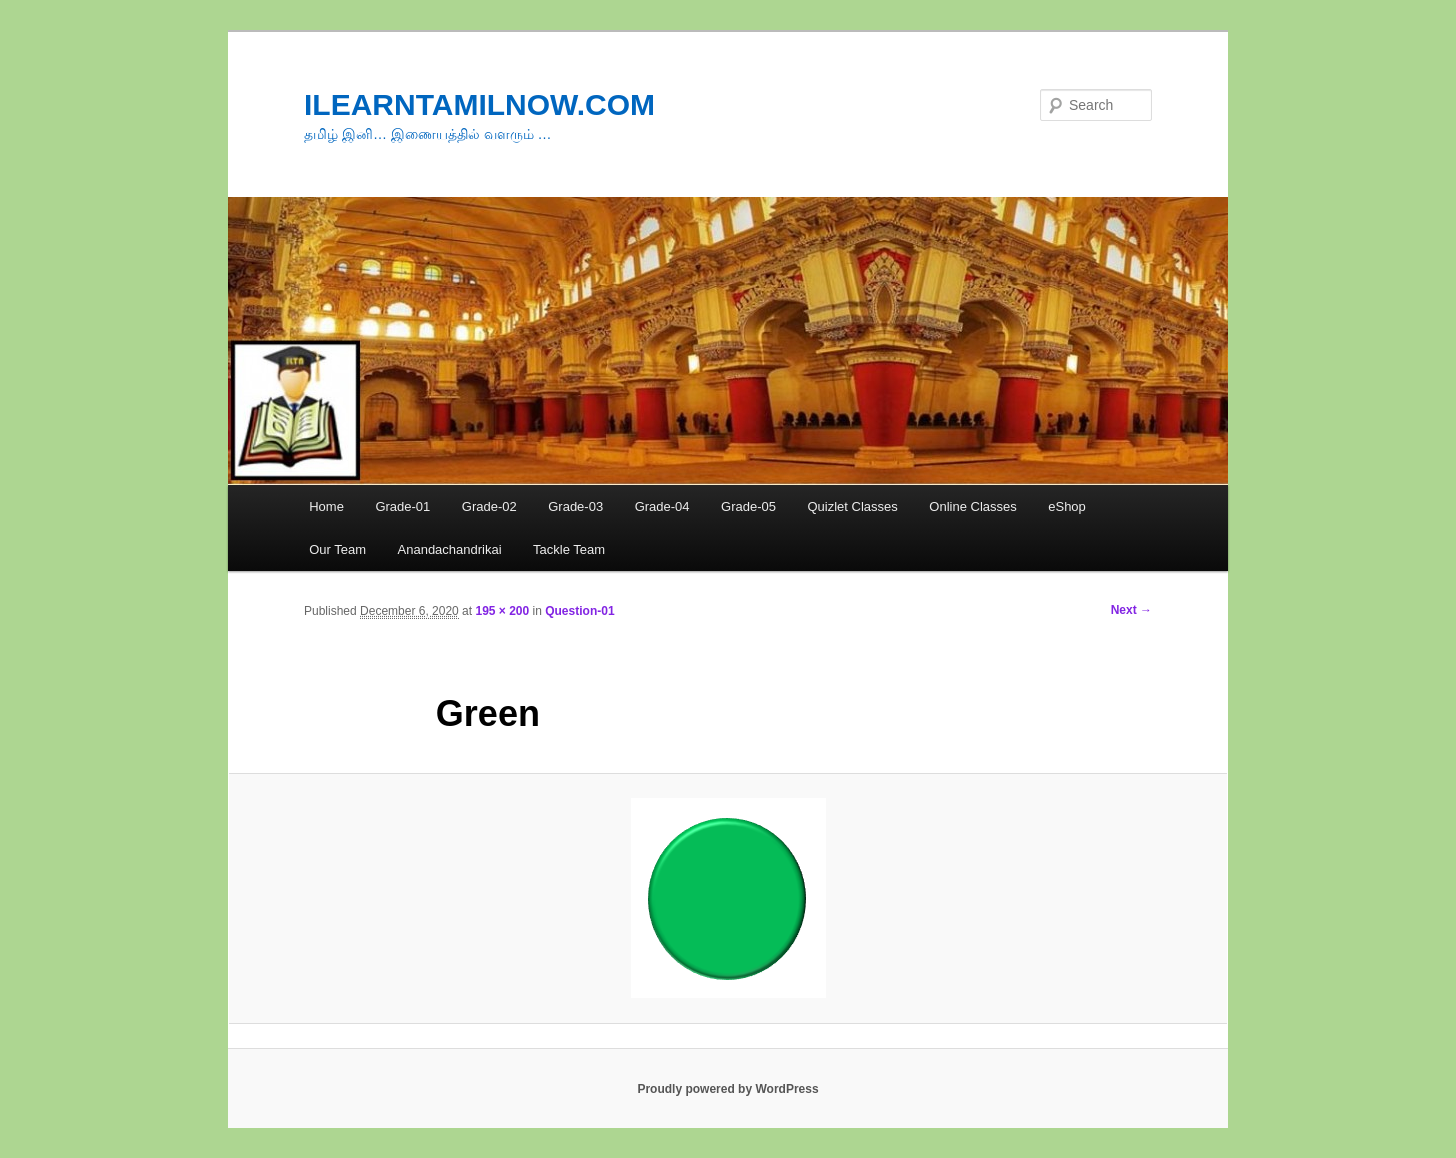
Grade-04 (662, 506)
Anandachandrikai (450, 549)
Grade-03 (575, 506)
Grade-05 (748, 506)
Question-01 (579, 611)
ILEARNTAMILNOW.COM (479, 104)
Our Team (337, 549)
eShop (1067, 506)
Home (326, 506)
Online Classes (972, 506)
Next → (1131, 610)
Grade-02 (489, 506)
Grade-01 (402, 506)
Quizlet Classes (852, 506)
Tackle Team (569, 549)
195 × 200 (502, 611)
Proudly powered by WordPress (727, 1089)
